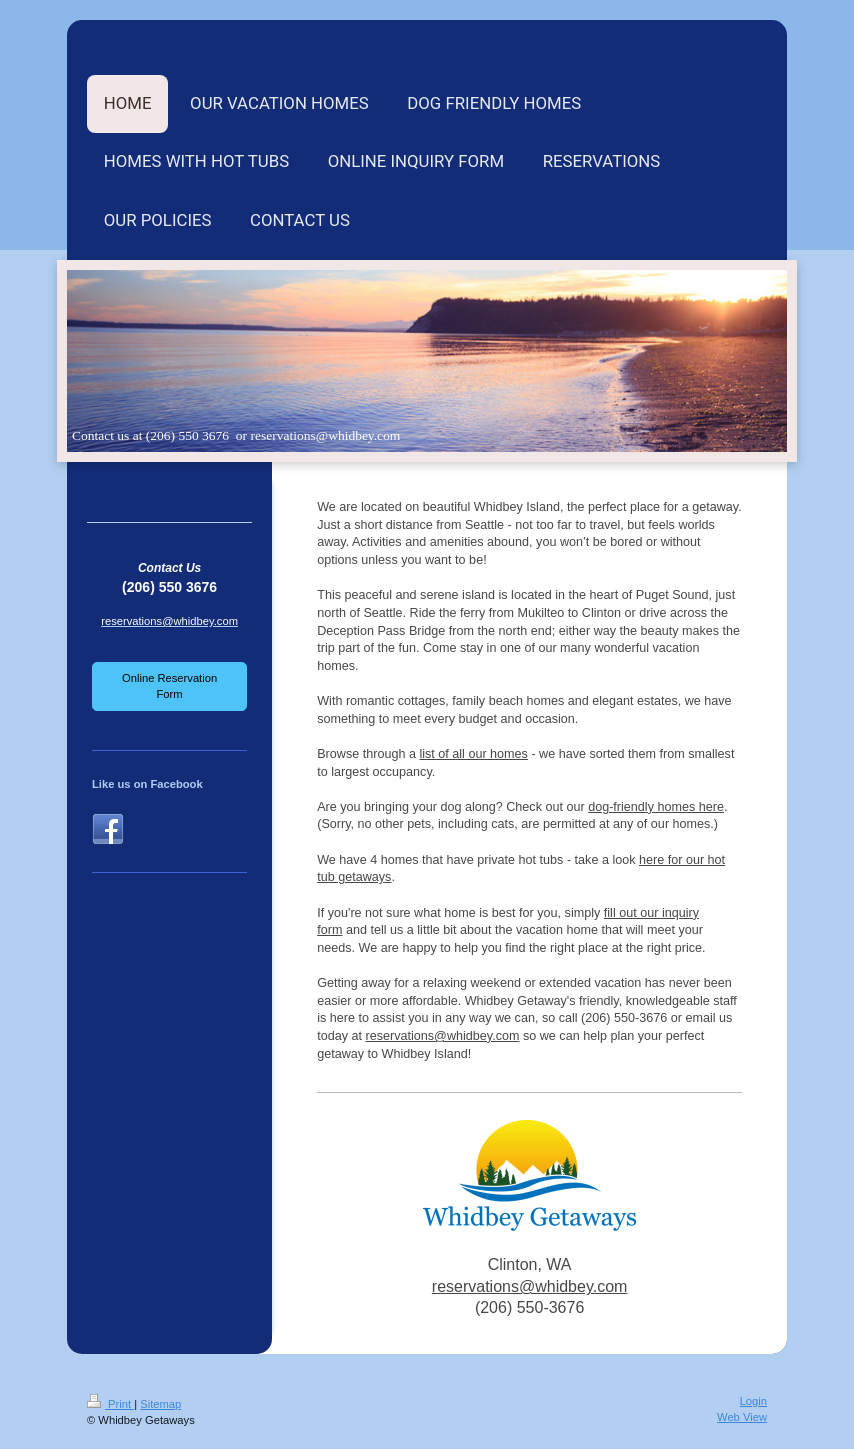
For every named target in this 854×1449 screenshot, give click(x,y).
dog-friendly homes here (656, 807)
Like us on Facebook (147, 783)
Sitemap (160, 1404)
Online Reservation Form (169, 685)
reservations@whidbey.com (443, 1036)
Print (110, 1404)
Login (753, 1401)
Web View (742, 1417)
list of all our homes (473, 754)
